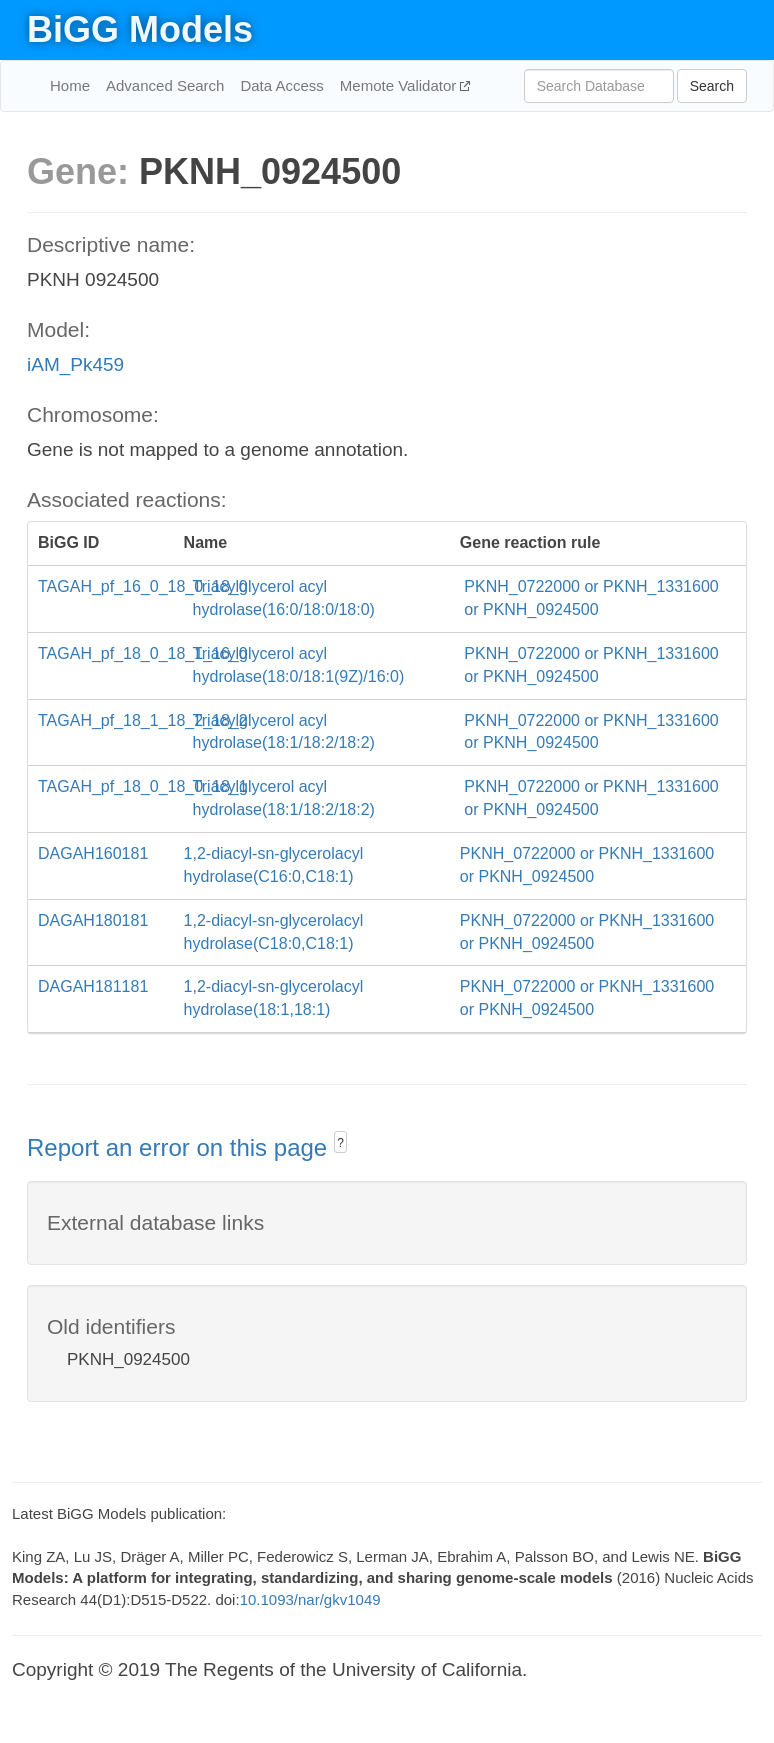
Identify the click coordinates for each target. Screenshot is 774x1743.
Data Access (281, 85)
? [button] (340, 1143)
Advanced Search (165, 85)
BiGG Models (140, 29)
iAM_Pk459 (75, 364)
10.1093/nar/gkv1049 (310, 1599)
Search (712, 86)
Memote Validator (400, 85)
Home (70, 85)
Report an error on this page (180, 1147)
